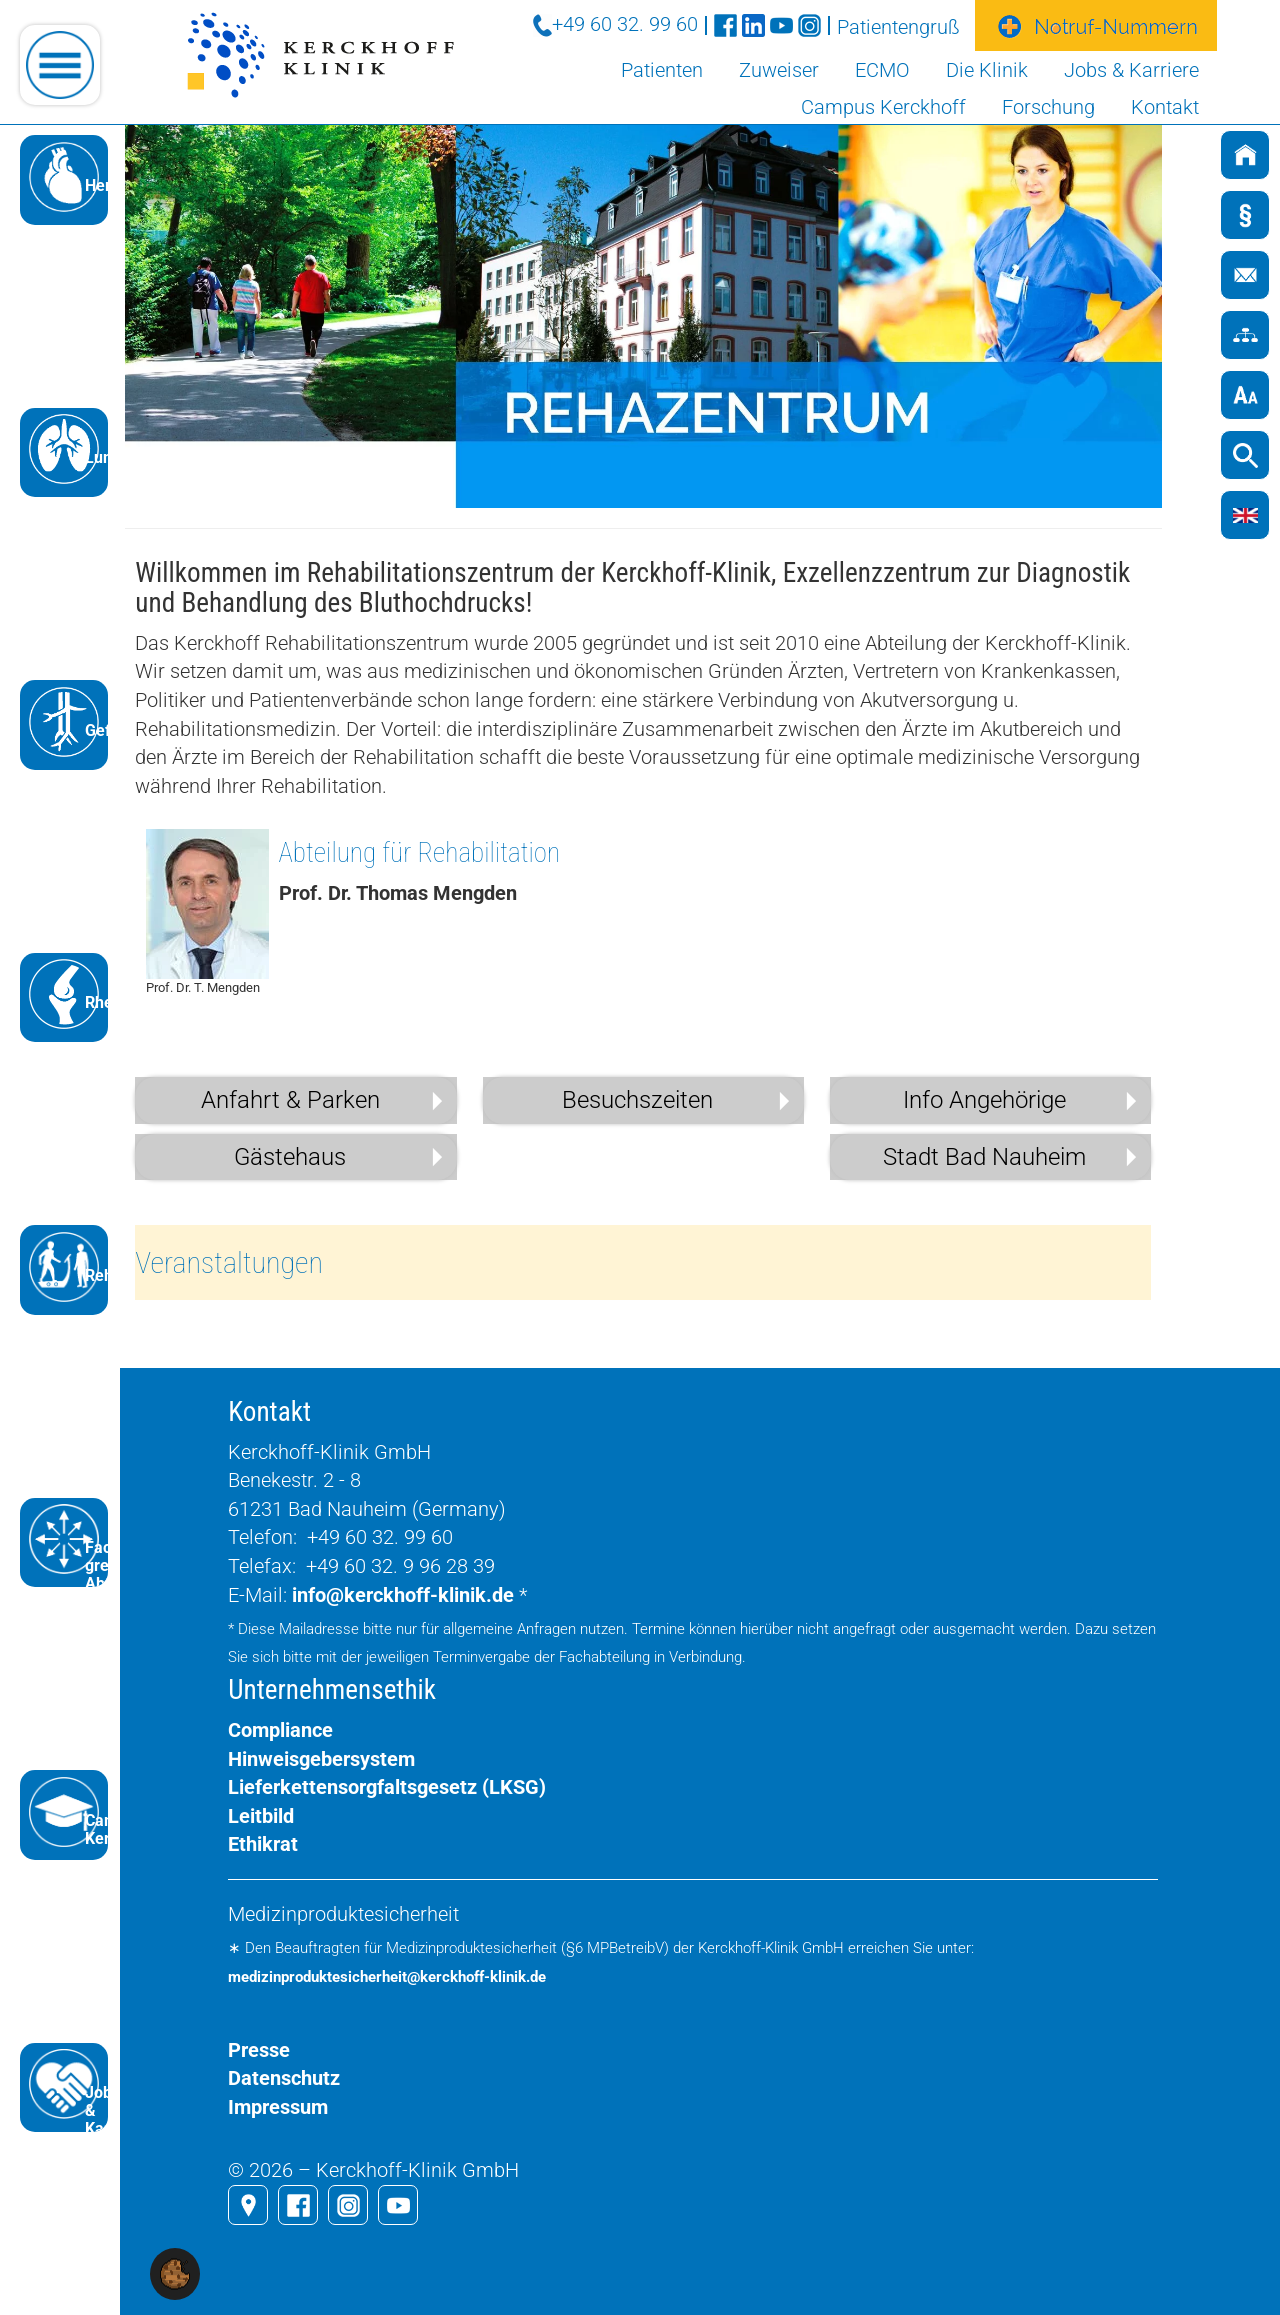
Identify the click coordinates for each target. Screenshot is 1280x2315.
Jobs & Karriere (1131, 70)
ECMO (882, 70)
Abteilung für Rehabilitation (420, 853)
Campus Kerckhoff (883, 107)
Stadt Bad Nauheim (984, 1157)
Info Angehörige (984, 1100)
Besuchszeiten (637, 1100)
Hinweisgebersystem (321, 1759)
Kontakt (1165, 107)
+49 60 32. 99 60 (625, 24)
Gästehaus (290, 1157)
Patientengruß (898, 27)
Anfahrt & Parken (290, 1100)
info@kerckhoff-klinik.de (403, 1595)
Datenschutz (284, 2078)
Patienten (662, 70)
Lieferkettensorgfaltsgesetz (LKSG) (387, 1787)
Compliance (280, 1730)
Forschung (1048, 107)
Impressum (278, 2107)
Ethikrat (263, 1844)
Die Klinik (987, 70)
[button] (175, 2272)
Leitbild (261, 1816)
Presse (259, 2050)
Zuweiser (779, 70)
